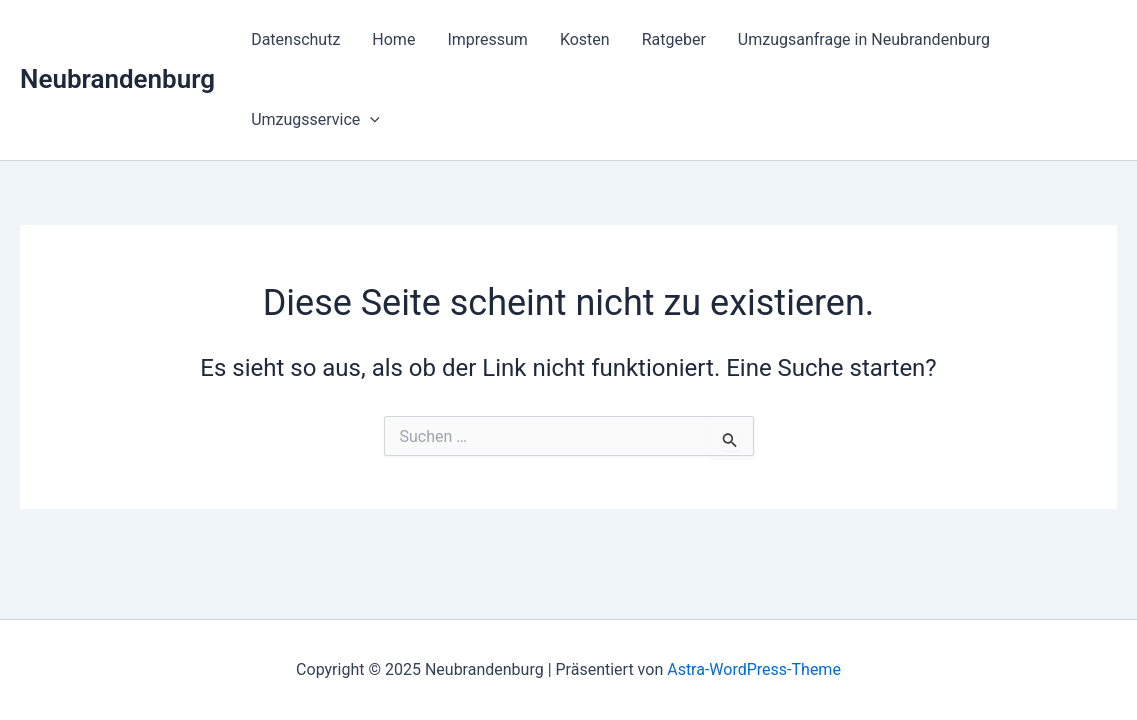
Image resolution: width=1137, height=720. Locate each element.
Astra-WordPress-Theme (754, 669)
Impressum (487, 39)
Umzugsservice (315, 120)
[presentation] (370, 120)
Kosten (585, 39)
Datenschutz (295, 39)
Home (393, 39)
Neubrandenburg (117, 79)
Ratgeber (674, 39)
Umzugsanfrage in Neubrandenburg (864, 39)
